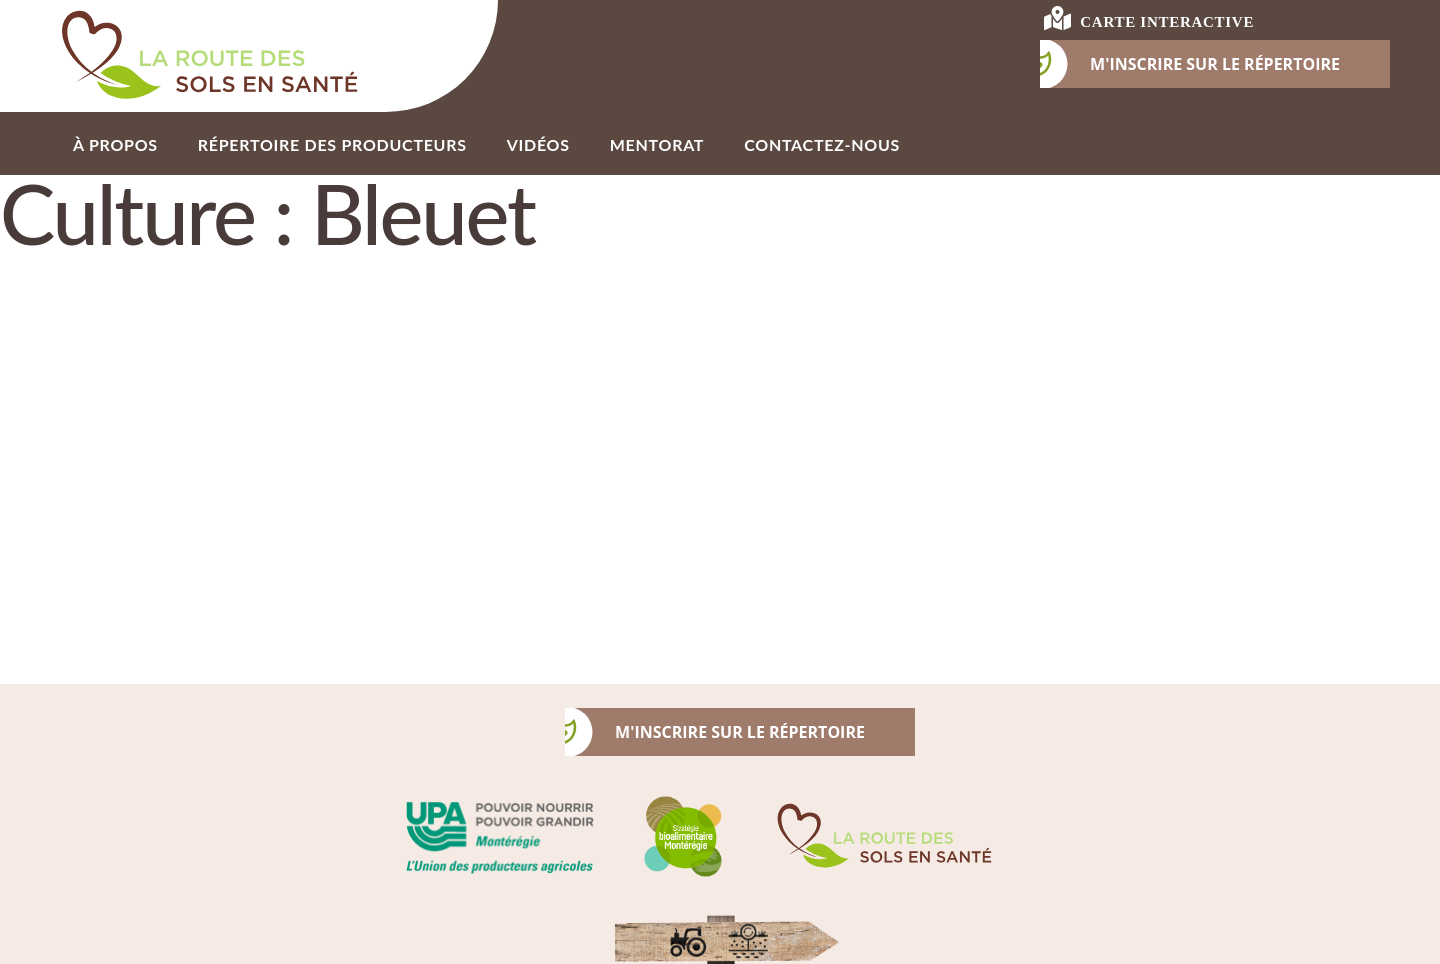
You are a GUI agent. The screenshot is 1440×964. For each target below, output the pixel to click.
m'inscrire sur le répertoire (715, 732)
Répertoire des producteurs (332, 144)
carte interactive (1149, 18)
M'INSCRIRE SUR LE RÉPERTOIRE (1190, 64)
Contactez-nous (822, 144)
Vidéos (538, 144)
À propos (115, 144)
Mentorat (657, 144)
